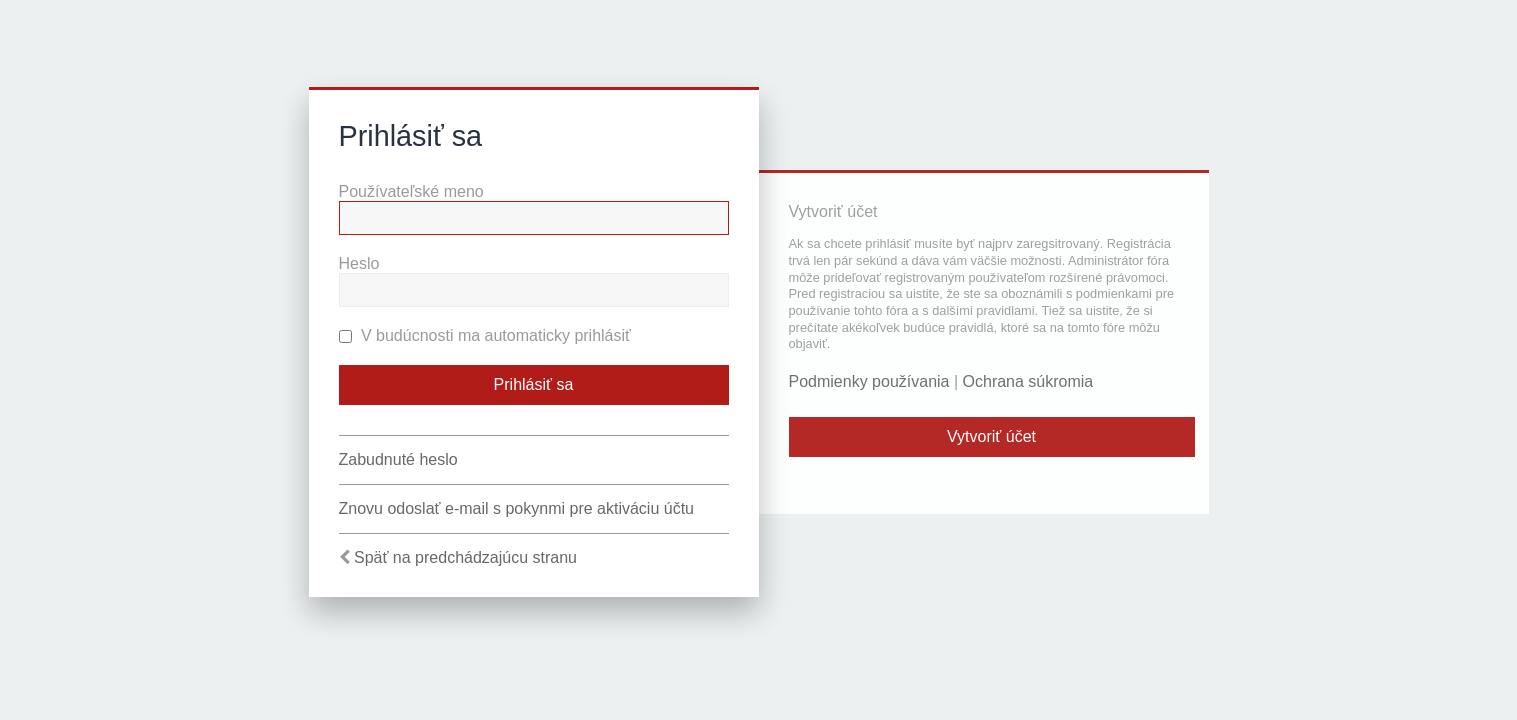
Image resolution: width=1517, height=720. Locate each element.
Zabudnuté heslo (398, 459)
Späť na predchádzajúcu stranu (465, 557)
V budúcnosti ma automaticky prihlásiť (485, 335)
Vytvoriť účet (991, 436)
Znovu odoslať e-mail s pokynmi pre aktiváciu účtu (517, 508)
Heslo (359, 263)
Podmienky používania (869, 381)
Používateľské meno (411, 191)
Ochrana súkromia (1028, 381)
